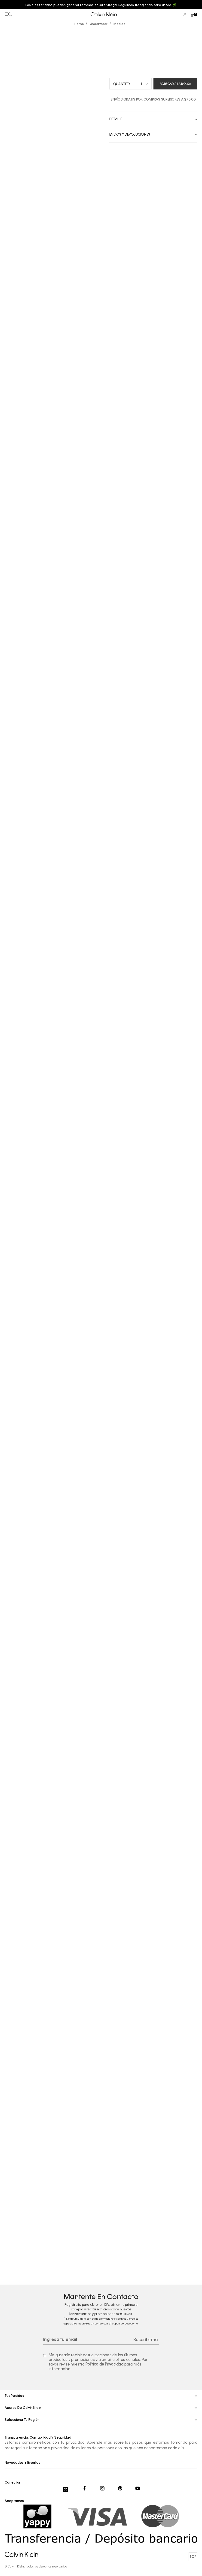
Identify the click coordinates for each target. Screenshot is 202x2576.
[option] (101, 5)
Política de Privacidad (104, 2364)
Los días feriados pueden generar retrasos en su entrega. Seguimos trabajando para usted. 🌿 (101, 5)
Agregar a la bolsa (175, 84)
